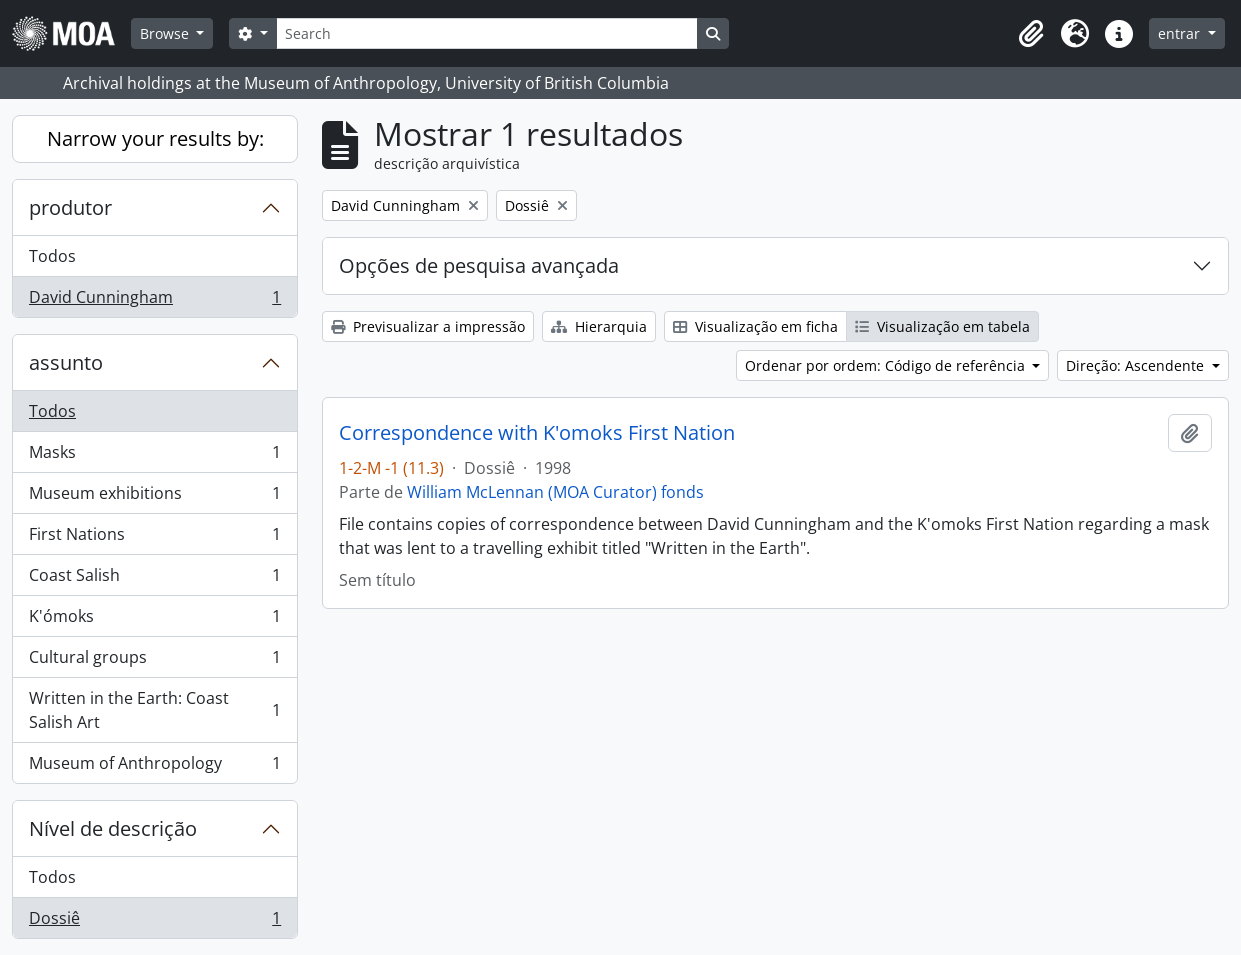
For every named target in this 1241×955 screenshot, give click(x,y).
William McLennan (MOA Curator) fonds (555, 492)
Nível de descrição (113, 828)
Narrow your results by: (155, 138)
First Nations (154, 538)
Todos (52, 256)
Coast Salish (154, 579)
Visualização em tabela (942, 326)
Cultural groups (154, 661)
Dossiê (154, 922)
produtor (70, 207)
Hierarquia (599, 326)
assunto (66, 362)
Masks (154, 456)
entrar (1181, 33)
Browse (166, 33)
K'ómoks (154, 620)
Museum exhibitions (154, 497)
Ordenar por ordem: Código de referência (887, 365)
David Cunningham (154, 301)
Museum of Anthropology (154, 767)
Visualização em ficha (755, 326)
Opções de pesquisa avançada (479, 265)
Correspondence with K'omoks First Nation (537, 433)
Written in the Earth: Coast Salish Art (154, 710)
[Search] (487, 33)
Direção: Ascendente (1137, 365)
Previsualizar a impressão (428, 326)
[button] (1031, 34)
